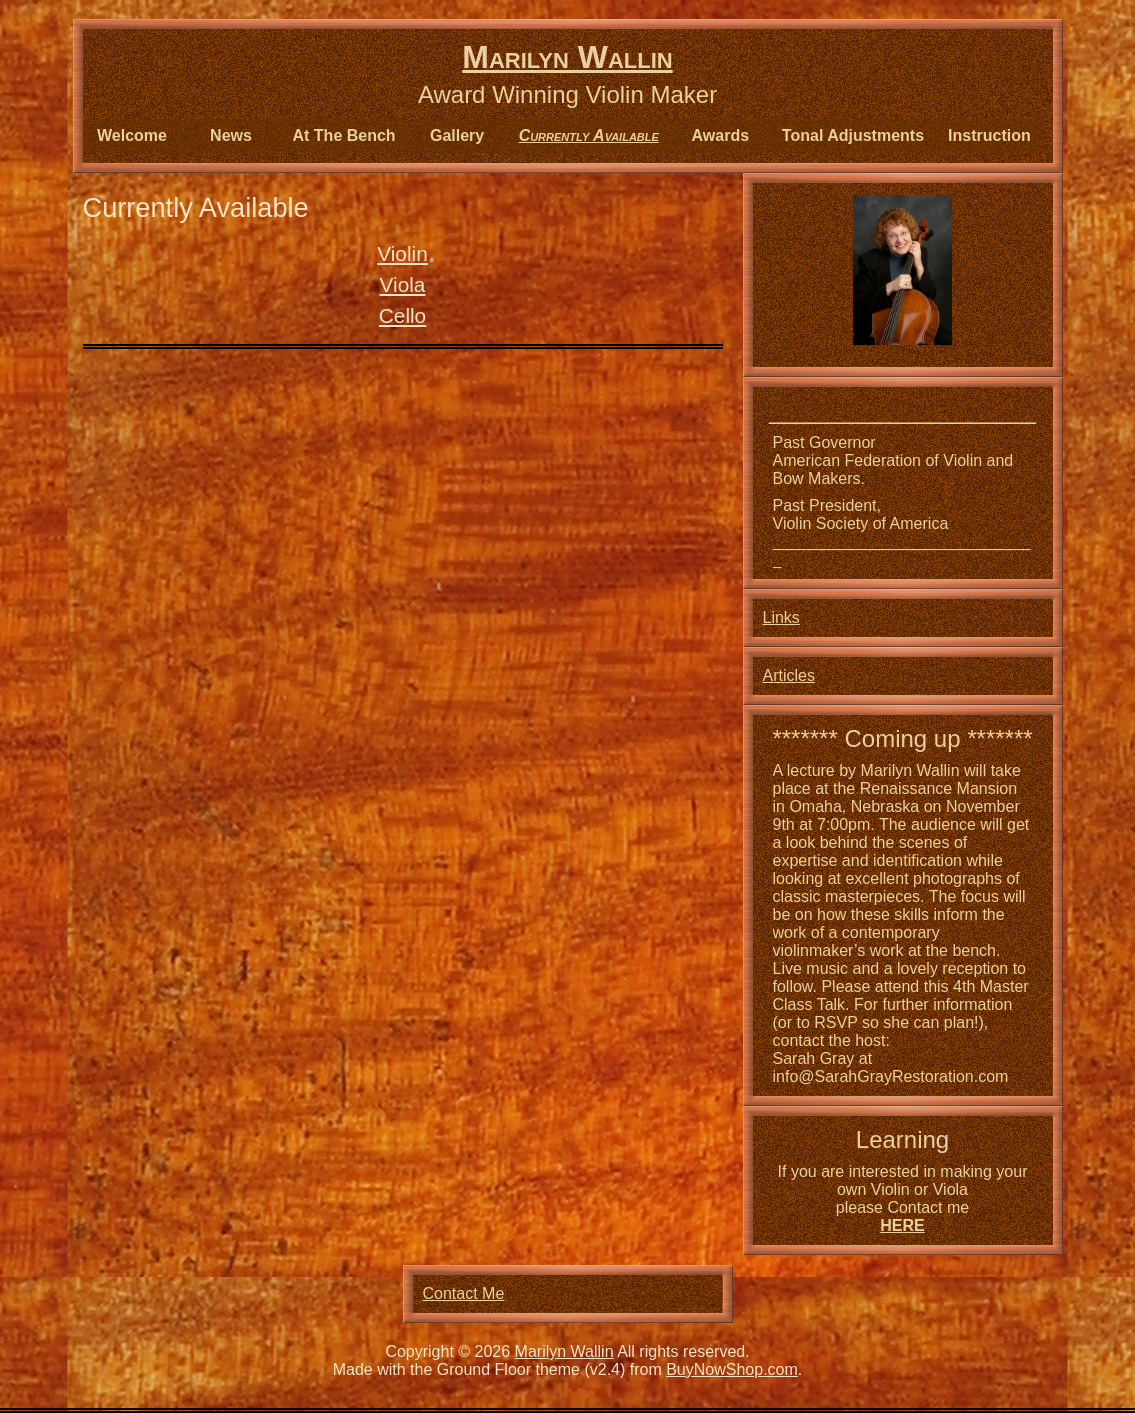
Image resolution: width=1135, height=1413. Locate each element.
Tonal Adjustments (853, 135)
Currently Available (589, 135)
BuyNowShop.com (732, 1369)
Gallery (457, 135)
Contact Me (464, 1293)
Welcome (132, 135)
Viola (403, 284)
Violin (402, 253)
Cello (402, 315)
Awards (721, 135)
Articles (789, 675)
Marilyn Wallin (567, 57)
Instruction (989, 135)
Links (781, 617)
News (231, 135)
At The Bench (344, 135)
